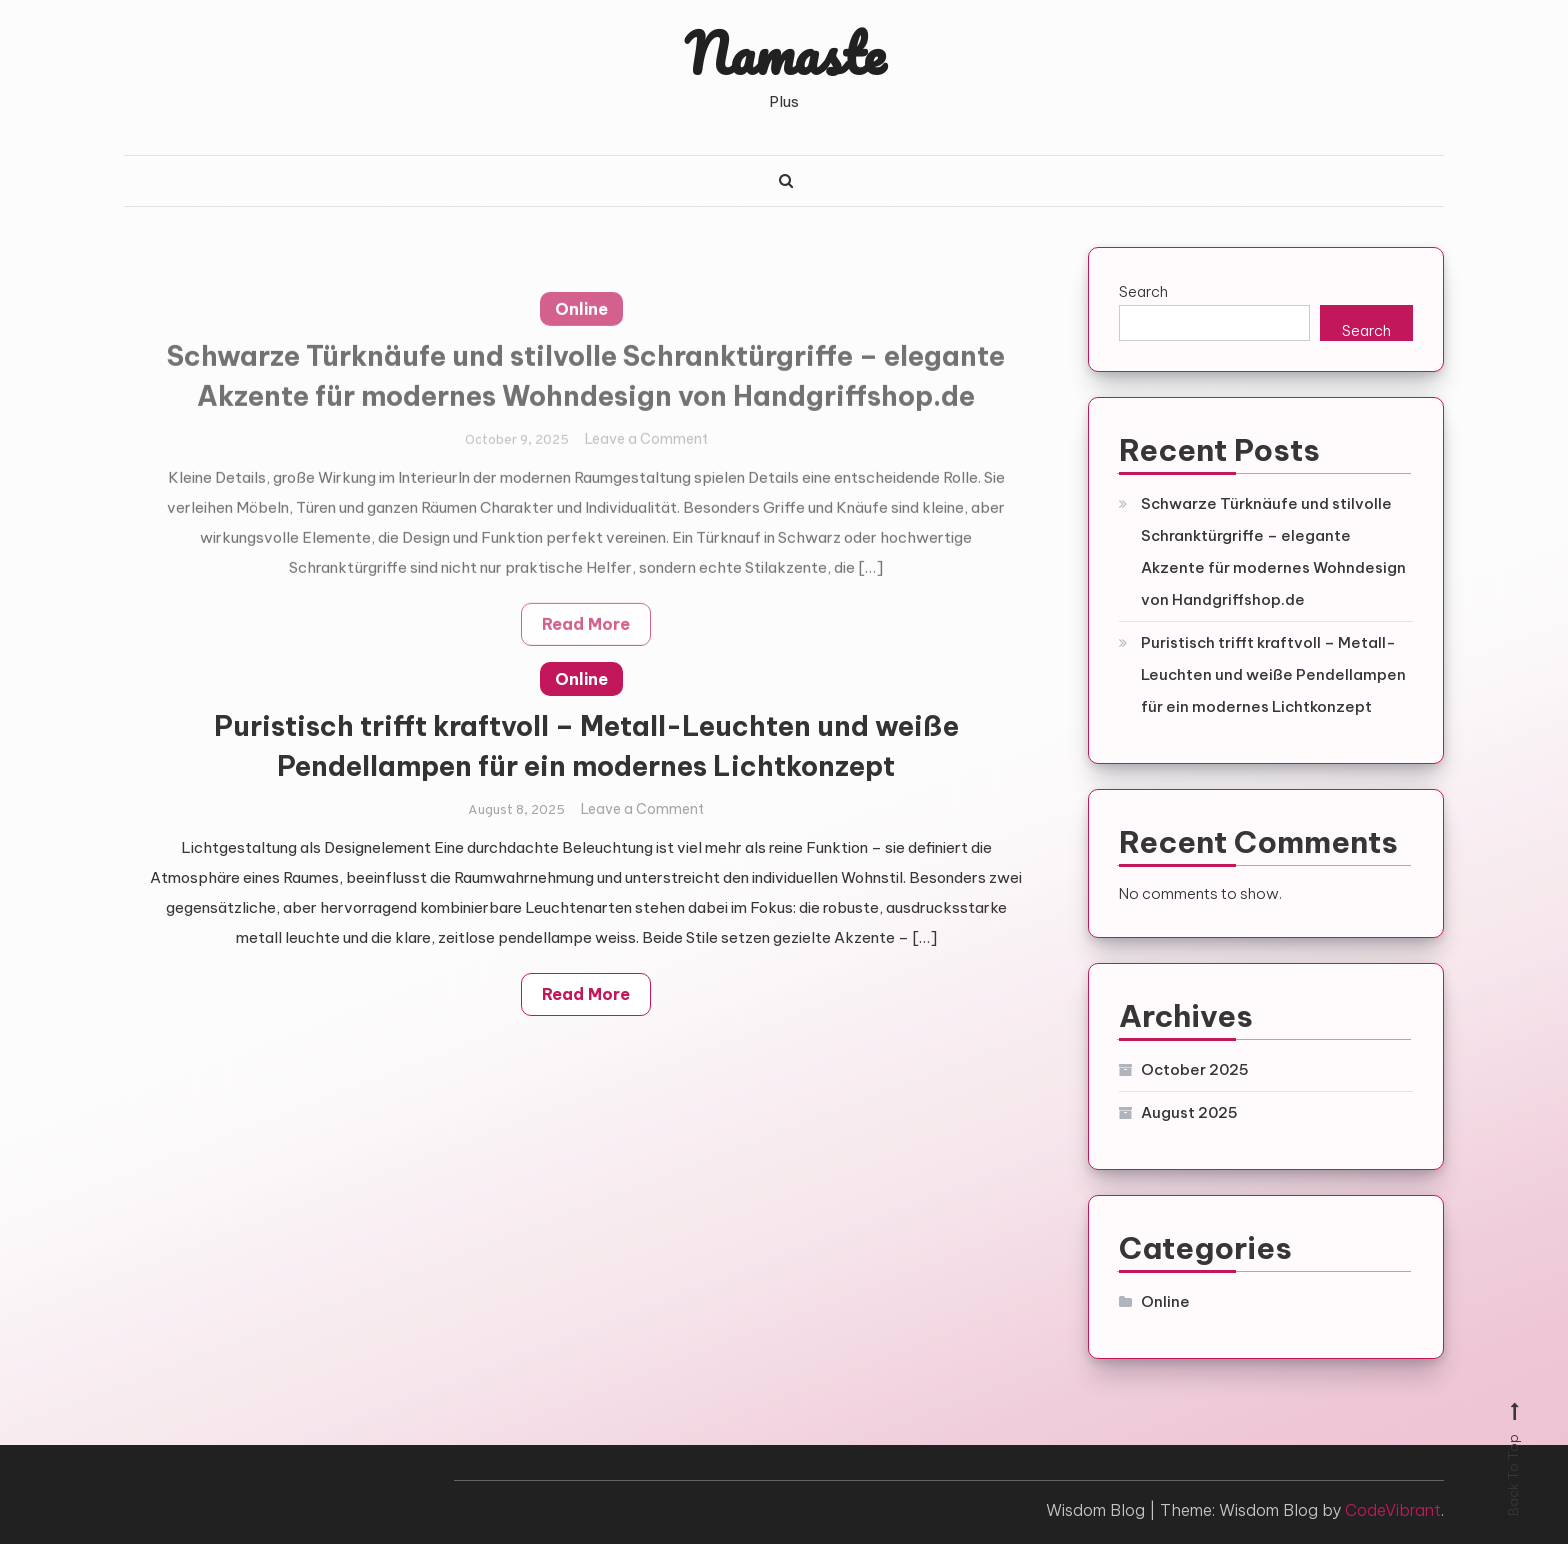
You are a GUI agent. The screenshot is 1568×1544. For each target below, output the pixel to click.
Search (1143, 291)
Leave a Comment (642, 809)
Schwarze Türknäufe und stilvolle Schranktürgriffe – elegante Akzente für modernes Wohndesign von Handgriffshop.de (1273, 551)
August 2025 (1189, 1112)
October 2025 (1195, 1069)
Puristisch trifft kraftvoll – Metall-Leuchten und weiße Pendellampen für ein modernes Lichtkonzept (1273, 674)
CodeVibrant (1393, 1510)
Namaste (784, 53)
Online (581, 679)
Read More (586, 994)
